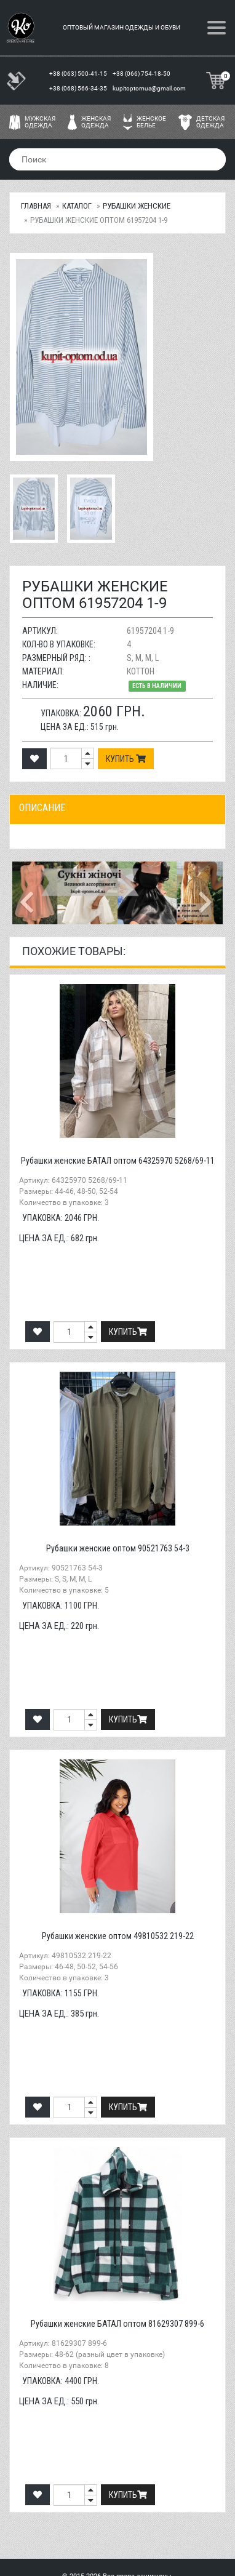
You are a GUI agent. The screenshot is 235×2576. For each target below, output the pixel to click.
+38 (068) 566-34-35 (78, 88)
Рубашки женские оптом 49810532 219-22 (118, 1936)
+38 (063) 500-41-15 (78, 73)
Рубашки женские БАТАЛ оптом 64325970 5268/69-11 (118, 1161)
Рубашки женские (136, 205)
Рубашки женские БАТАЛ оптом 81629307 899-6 (117, 2324)
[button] (28, 893)
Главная (36, 205)
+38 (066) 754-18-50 (142, 73)
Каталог (77, 205)
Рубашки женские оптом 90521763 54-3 (117, 1548)
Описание (42, 808)
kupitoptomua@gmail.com (149, 88)
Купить (126, 759)
